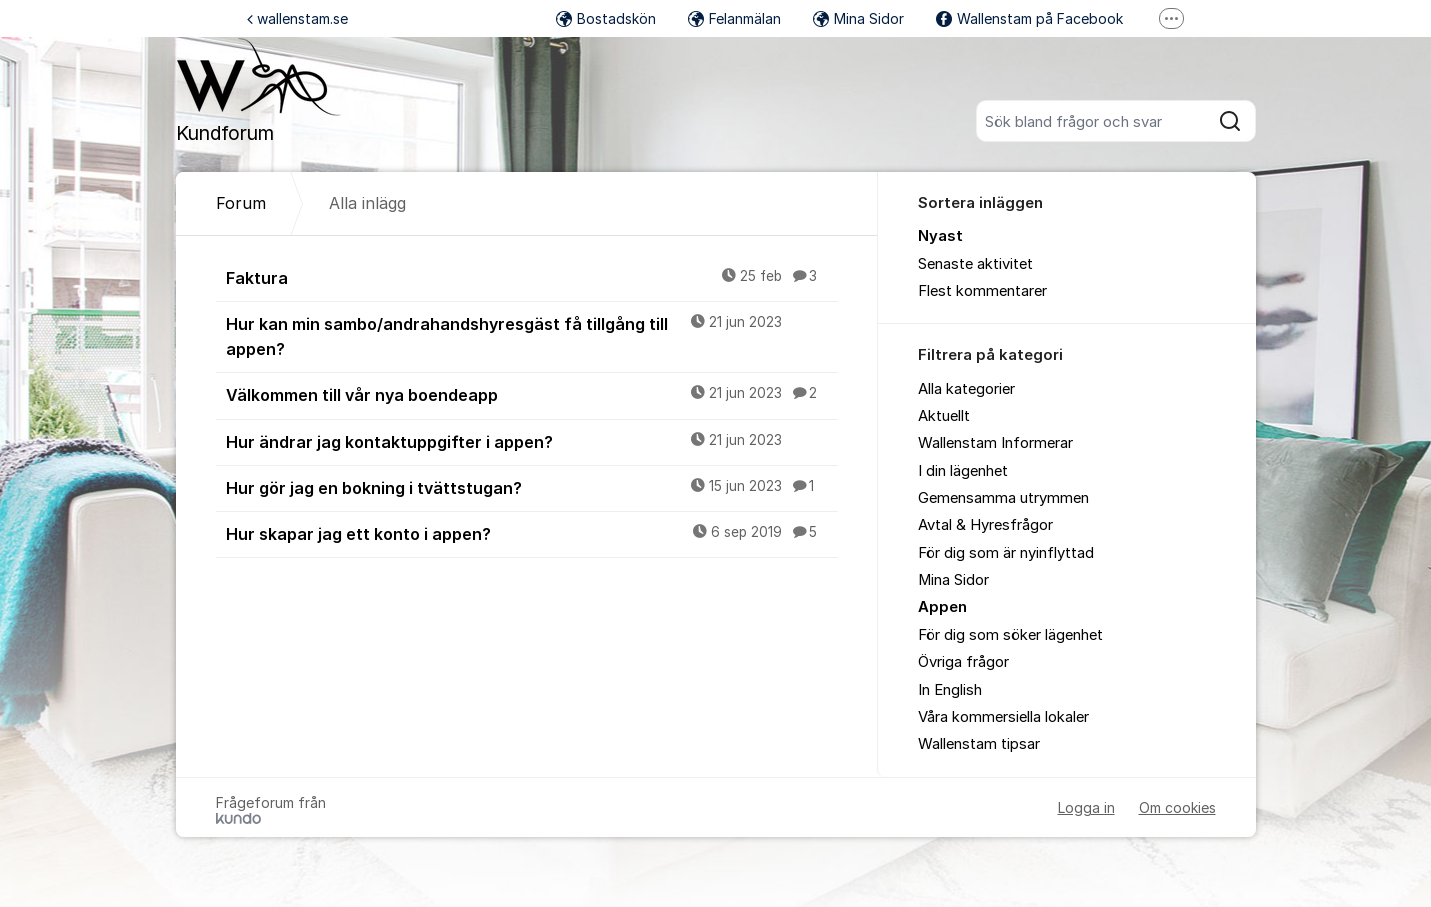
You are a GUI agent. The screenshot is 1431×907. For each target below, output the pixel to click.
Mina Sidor (858, 18)
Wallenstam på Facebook (1029, 18)
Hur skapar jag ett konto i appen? (532, 533)
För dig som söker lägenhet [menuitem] (1010, 635)
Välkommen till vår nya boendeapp (532, 394)
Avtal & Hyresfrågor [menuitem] (985, 525)
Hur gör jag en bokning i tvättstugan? (532, 487)
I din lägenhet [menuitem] (963, 471)
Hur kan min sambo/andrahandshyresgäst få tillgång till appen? (532, 335)
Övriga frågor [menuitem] (963, 662)
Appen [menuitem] (942, 607)
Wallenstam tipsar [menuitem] (979, 744)
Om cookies (1177, 807)
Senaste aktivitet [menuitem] (975, 264)
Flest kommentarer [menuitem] (982, 291)
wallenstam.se (297, 18)
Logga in (1086, 807)
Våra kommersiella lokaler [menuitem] (1003, 717)
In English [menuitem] (950, 690)
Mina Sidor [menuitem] (953, 580)
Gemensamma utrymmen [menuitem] (1003, 498)
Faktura (532, 277)
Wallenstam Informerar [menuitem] (995, 443)
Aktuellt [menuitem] (944, 416)
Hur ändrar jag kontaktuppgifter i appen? (532, 441)
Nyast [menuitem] (940, 236)
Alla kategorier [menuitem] (966, 389)
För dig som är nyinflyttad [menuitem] (1006, 553)
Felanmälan (734, 18)
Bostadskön (606, 18)
